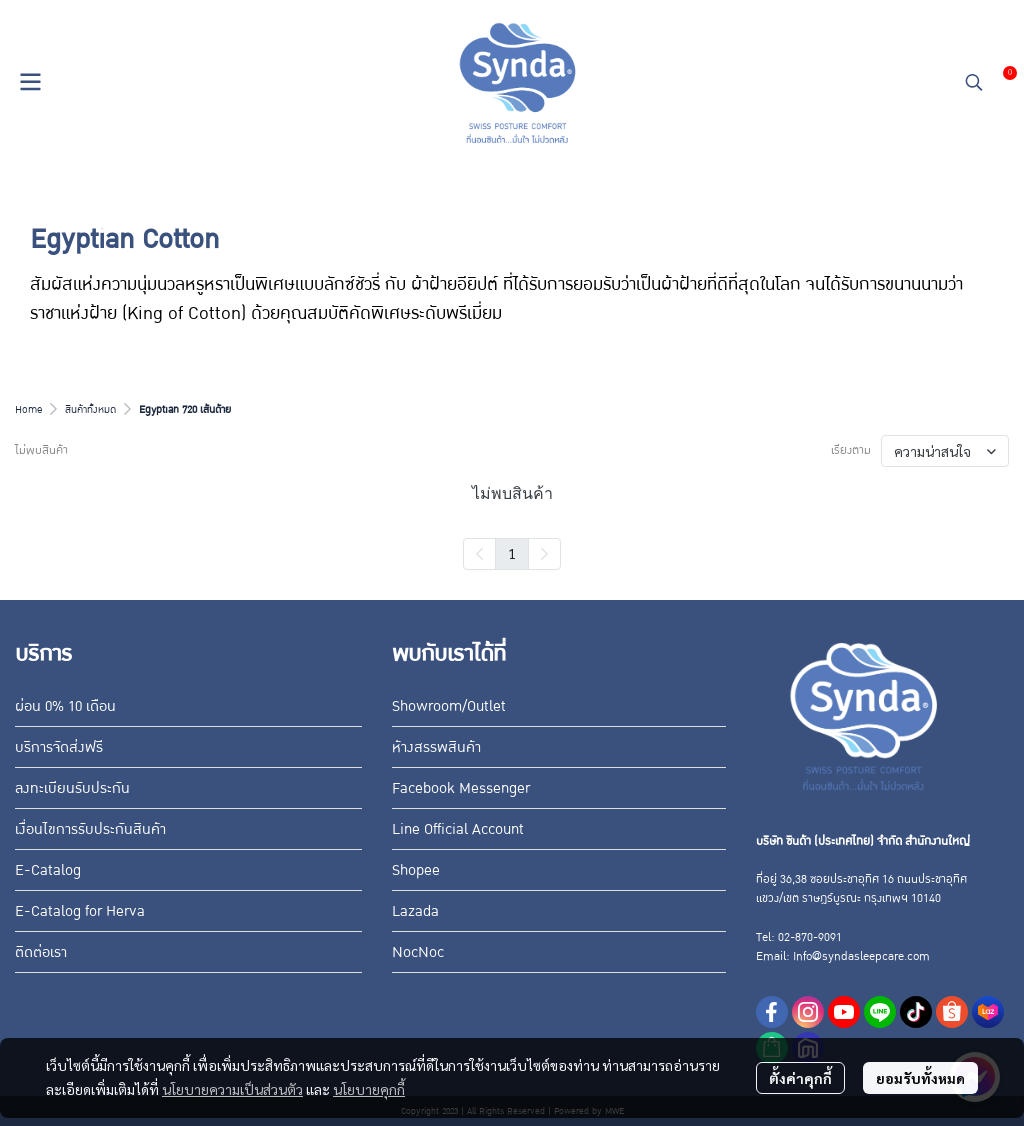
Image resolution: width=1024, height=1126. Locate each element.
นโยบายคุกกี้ (369, 1089)
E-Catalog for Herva (80, 911)
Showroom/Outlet (449, 706)
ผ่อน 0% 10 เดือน (65, 706)
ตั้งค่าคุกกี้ (800, 1078)
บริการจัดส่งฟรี (59, 747)
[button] (974, 82)
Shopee (416, 870)
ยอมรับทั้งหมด (920, 1078)
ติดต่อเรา (41, 952)
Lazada (415, 911)
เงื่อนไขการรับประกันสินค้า (90, 829)
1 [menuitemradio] (512, 553)
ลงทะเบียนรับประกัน (72, 788)
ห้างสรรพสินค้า (436, 747)
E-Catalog (48, 870)
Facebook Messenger (461, 788)
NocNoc (418, 952)
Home (28, 409)
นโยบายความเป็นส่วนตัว (232, 1089)
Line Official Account (458, 829)
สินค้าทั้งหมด (90, 409)
